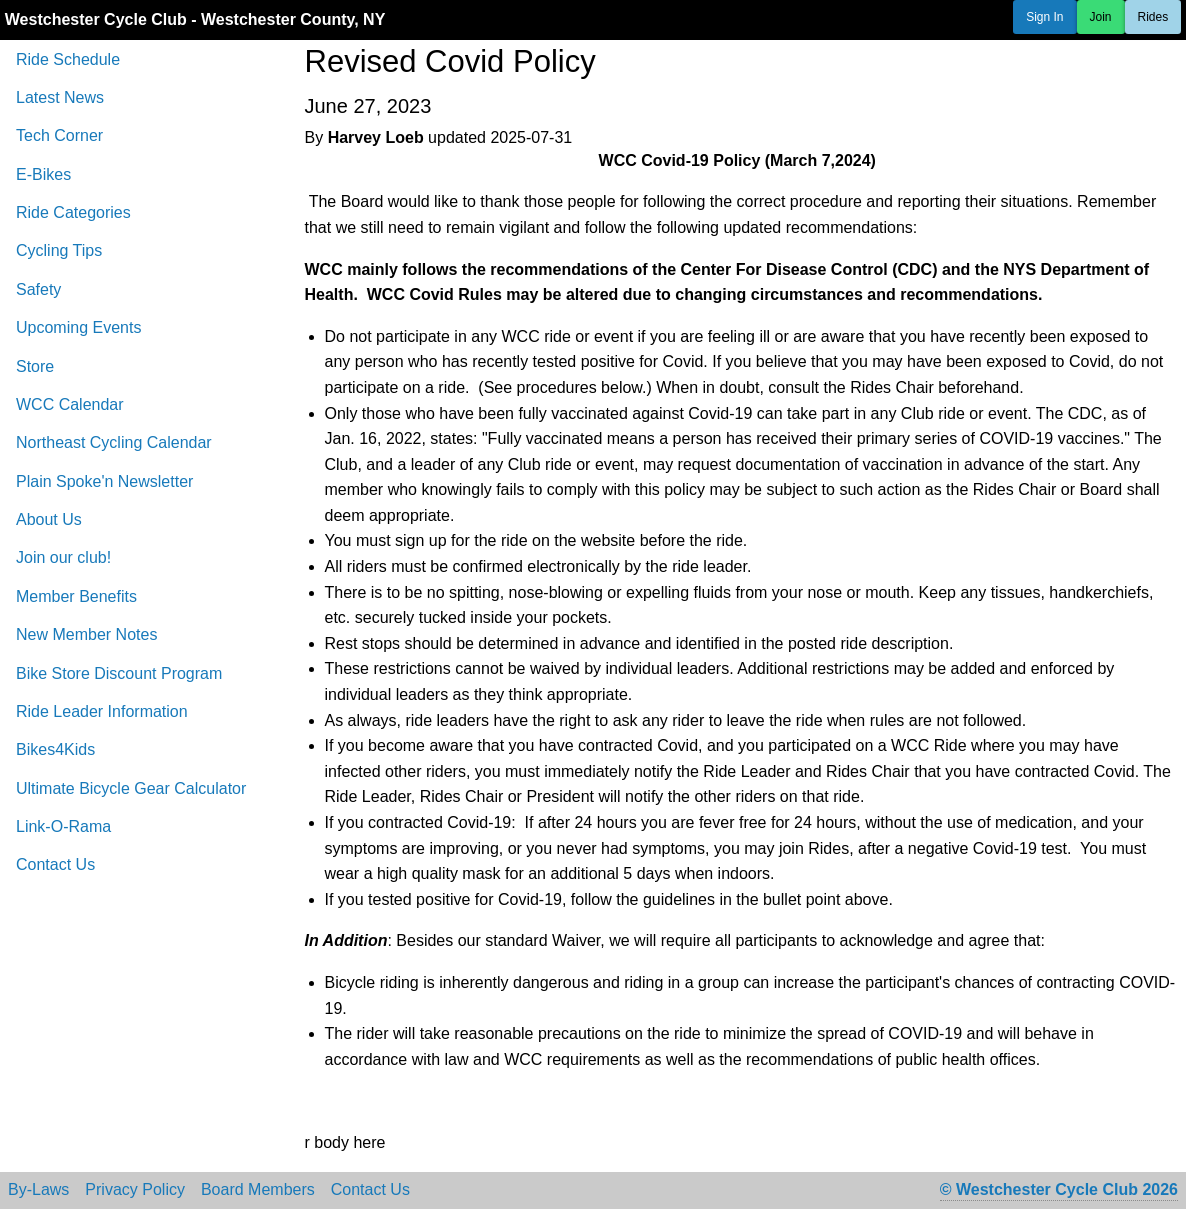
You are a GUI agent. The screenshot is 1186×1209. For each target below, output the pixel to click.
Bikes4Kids (55, 749)
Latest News (60, 97)
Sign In (1044, 17)
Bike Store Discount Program (119, 673)
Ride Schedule (68, 59)
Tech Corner (59, 135)
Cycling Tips (59, 250)
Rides (1153, 17)
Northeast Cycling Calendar (114, 442)
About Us (49, 519)
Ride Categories (73, 212)
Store (35, 366)
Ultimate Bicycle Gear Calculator (131, 788)
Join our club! (63, 557)
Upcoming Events (78, 327)
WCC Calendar (70, 404)
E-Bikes (43, 174)
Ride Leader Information (102, 711)
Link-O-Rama (63, 826)
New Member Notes (86, 634)
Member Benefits (76, 596)
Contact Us (55, 864)
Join (1101, 17)
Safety (38, 289)
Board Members (258, 1190)
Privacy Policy (135, 1190)
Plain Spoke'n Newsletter (104, 481)
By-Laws (38, 1190)
